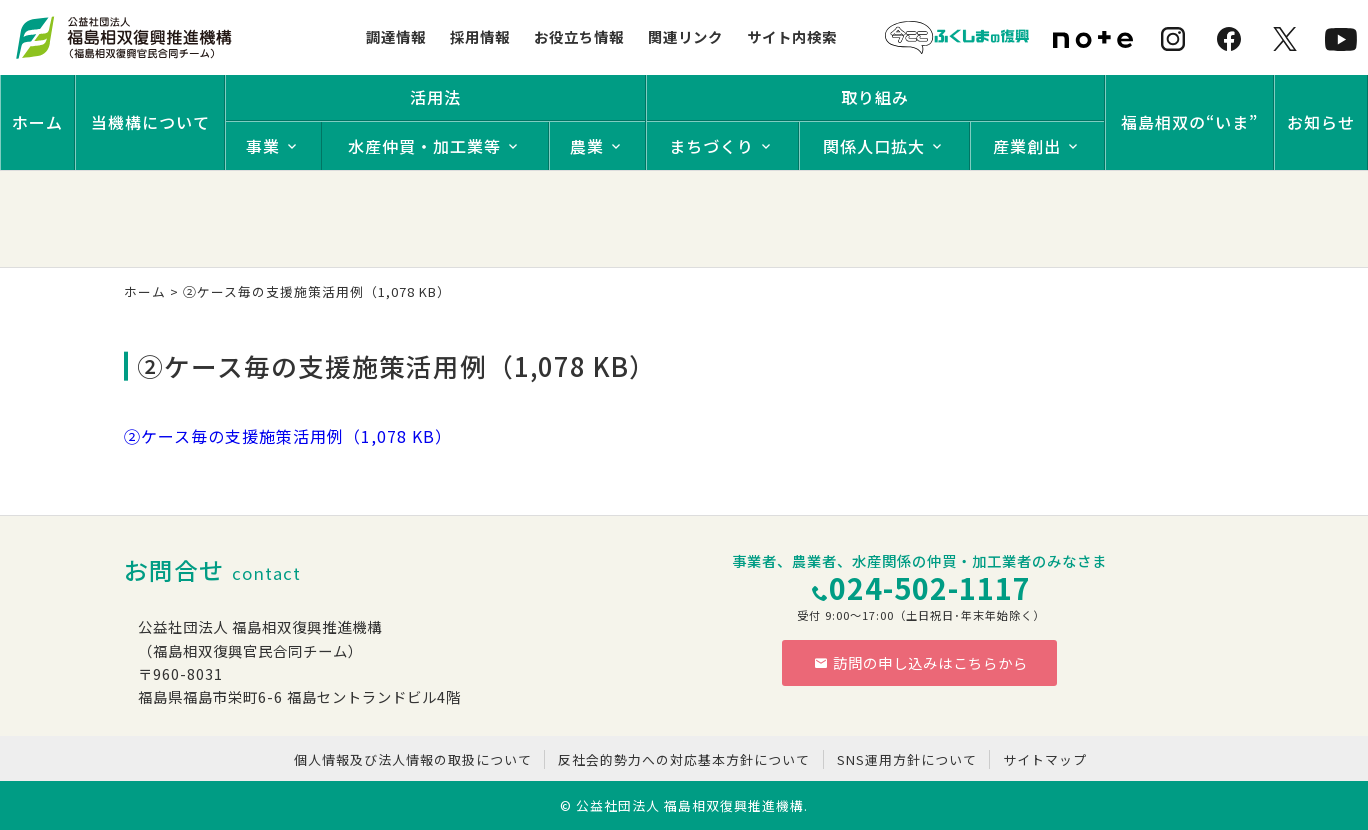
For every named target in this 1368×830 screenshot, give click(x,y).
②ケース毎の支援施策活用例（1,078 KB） (288, 436)
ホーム (37, 122)
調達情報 (396, 36)
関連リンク (685, 36)
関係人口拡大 (874, 146)
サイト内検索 (792, 36)
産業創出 (1027, 146)
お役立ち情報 (579, 36)
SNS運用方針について (907, 759)
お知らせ (1321, 122)
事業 (263, 146)
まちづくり (711, 146)
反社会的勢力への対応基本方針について (684, 759)
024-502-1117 (930, 587)
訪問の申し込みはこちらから (921, 662)
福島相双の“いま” (1189, 122)
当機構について (150, 122)
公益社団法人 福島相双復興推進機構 (690, 805)
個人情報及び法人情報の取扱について (413, 759)
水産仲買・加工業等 (424, 146)
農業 (587, 146)
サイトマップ (1045, 759)
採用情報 (480, 36)
